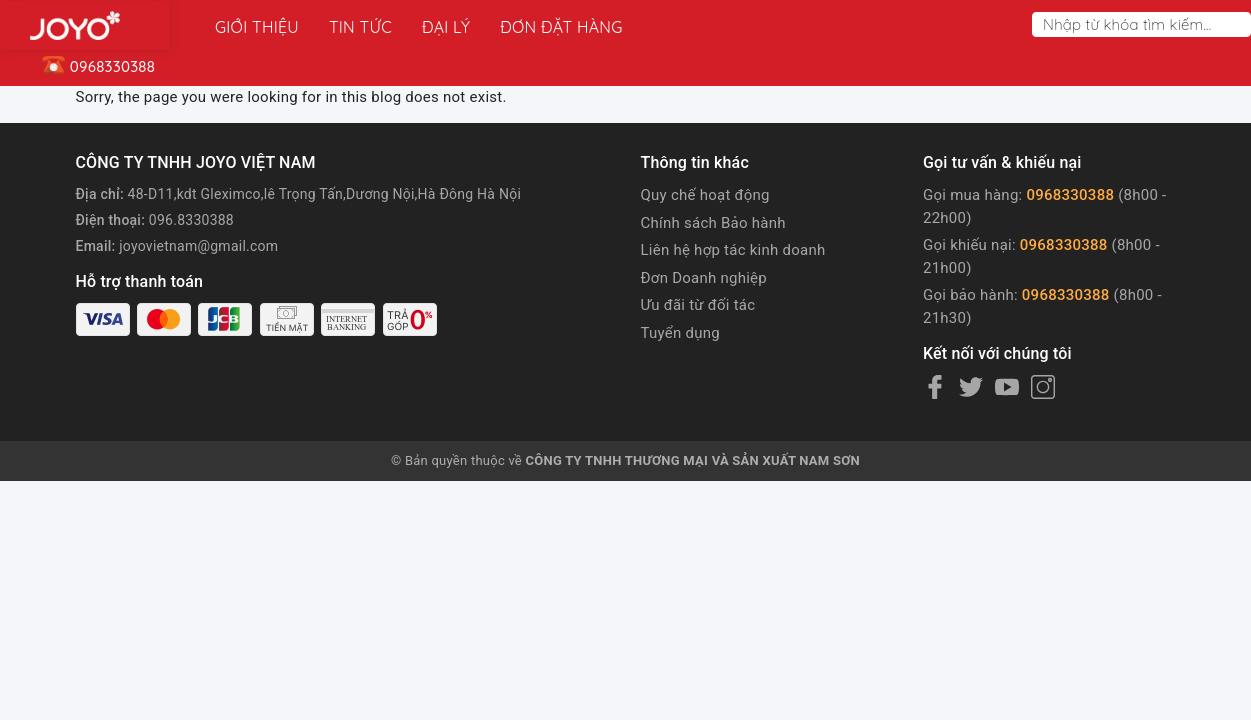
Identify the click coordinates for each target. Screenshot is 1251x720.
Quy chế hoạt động (705, 195)
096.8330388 (191, 220)
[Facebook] (935, 387)
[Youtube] (1007, 387)
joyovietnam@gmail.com (198, 246)
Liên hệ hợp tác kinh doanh (733, 250)
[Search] (1240, 24)
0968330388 (1070, 195)
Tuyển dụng (680, 333)
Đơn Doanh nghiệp (704, 278)
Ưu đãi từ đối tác (698, 305)
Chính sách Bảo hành (713, 223)
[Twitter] (971, 387)
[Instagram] (1043, 387)
